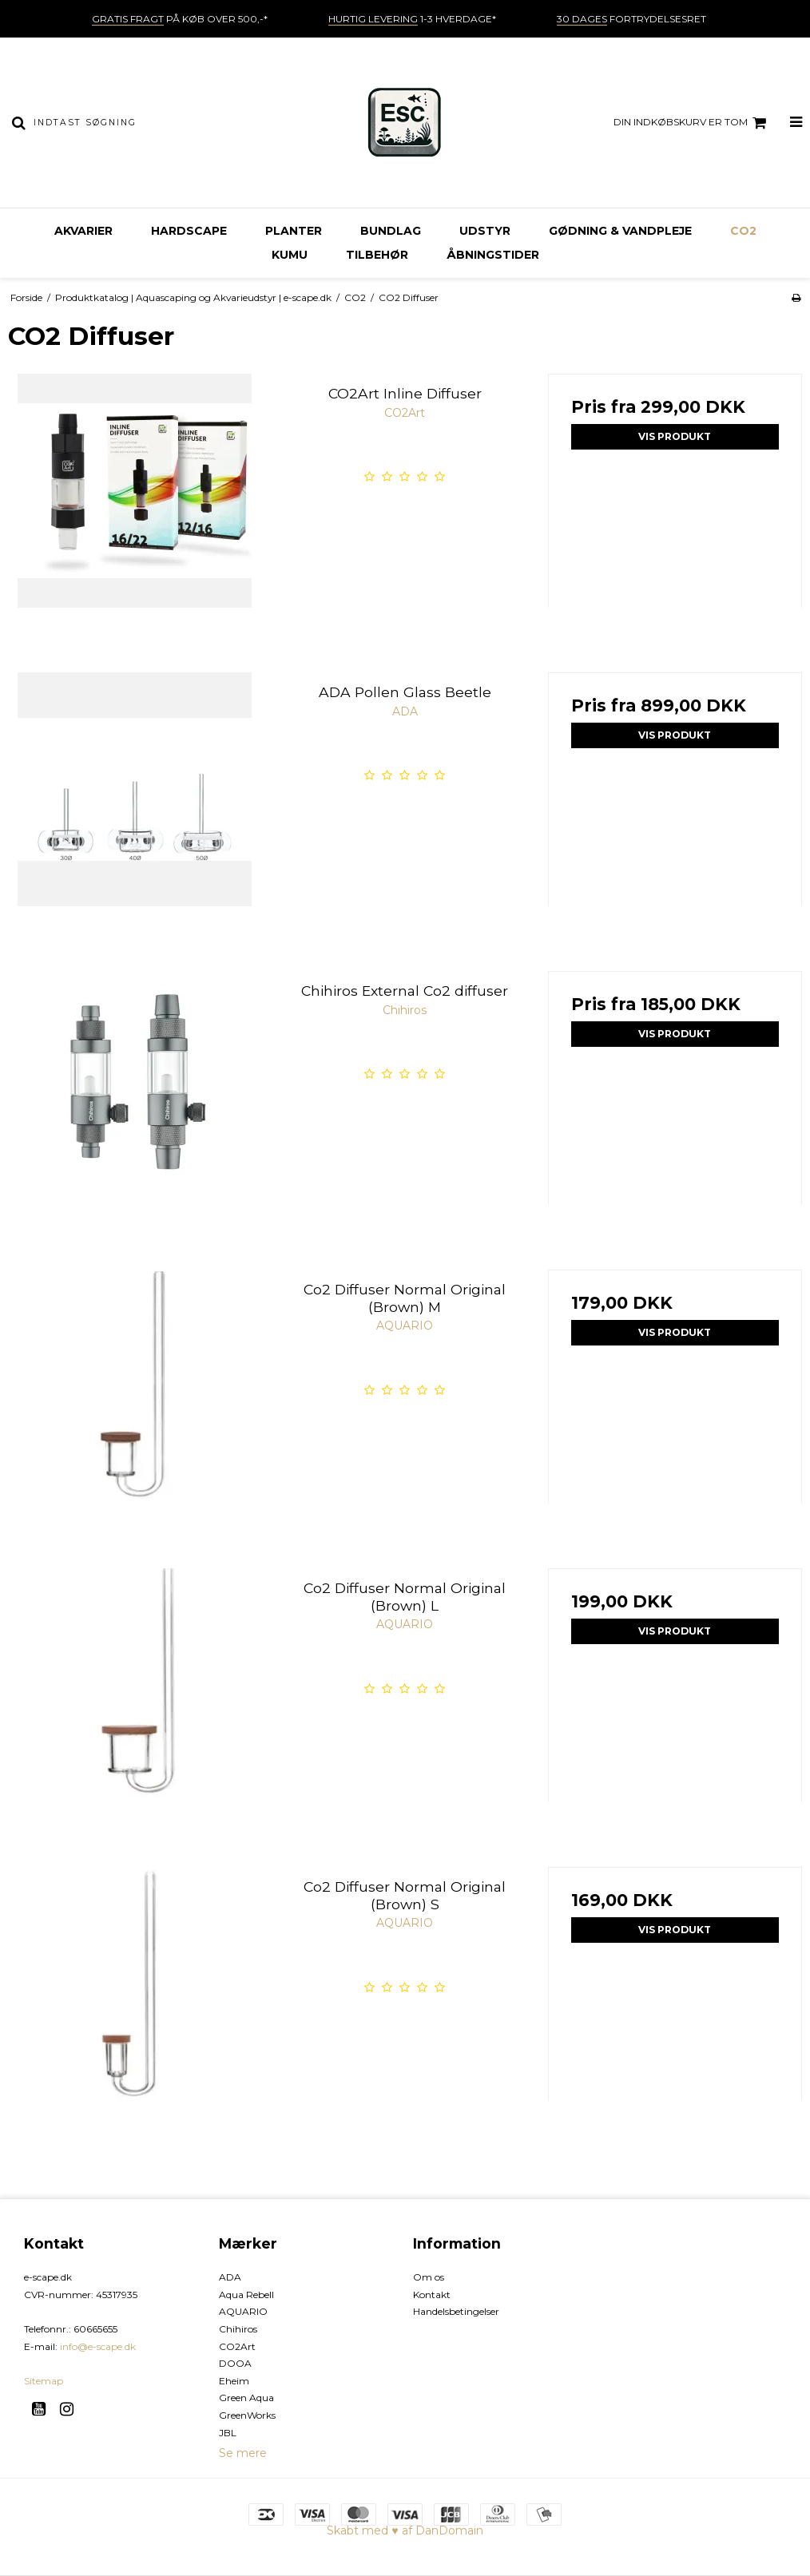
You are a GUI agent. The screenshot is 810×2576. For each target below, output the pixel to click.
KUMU (290, 255)
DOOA (235, 2363)
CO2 (743, 231)
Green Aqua (246, 2398)
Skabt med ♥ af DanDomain (404, 2530)
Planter (293, 231)
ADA (230, 2277)
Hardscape (189, 231)
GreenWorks (247, 2415)
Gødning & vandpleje (620, 231)
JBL (227, 2433)
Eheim (234, 2381)
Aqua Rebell (246, 2295)
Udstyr (484, 231)
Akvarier (83, 231)
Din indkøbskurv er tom (692, 123)
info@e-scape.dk (98, 2346)
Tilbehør (377, 255)
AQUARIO (243, 2311)
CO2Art (237, 2346)
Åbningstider (493, 255)
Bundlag (390, 231)
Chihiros (238, 2329)
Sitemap (43, 2381)
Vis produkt (674, 436)
